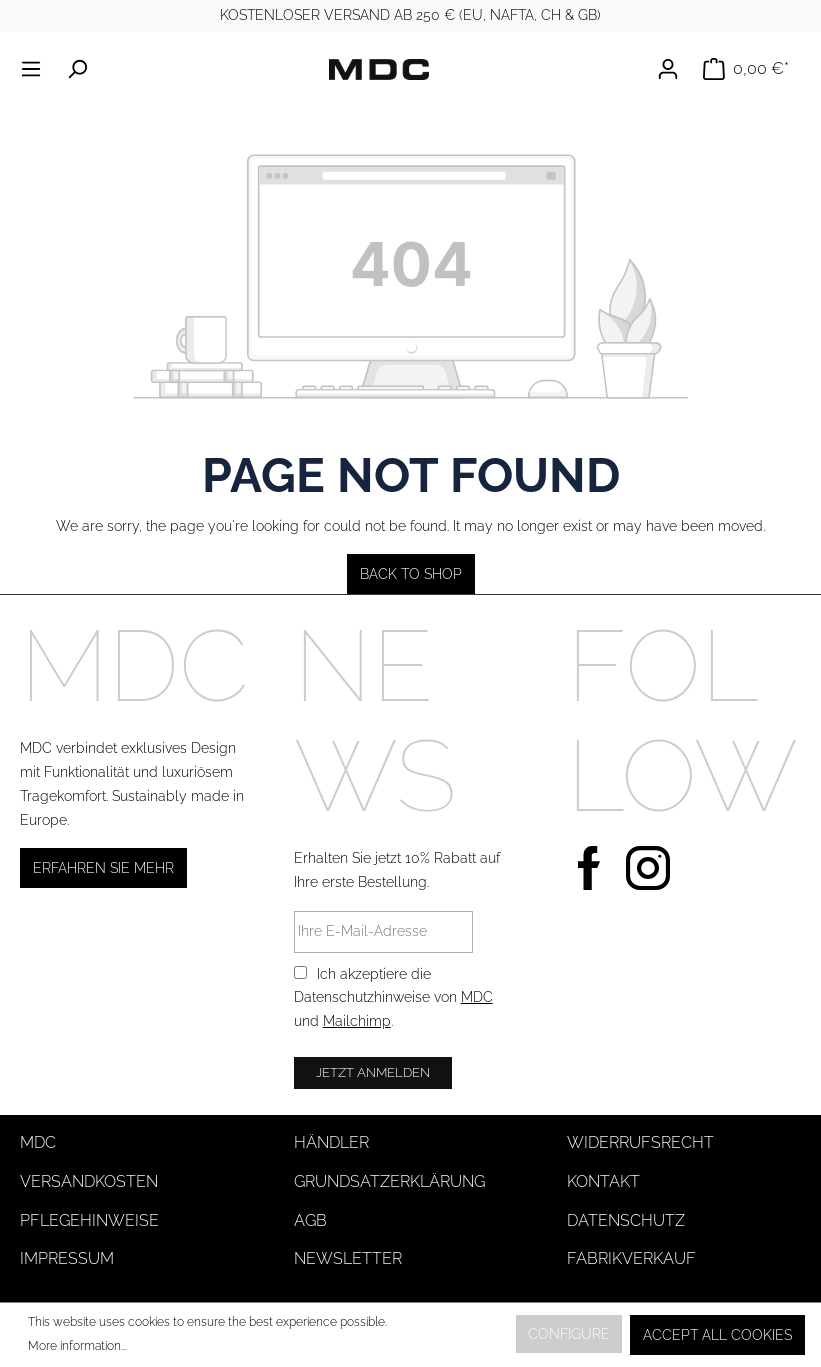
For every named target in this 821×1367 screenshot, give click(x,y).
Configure (569, 1334)
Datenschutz (626, 1220)
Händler (331, 1142)
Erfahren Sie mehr (103, 868)
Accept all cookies (717, 1335)
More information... (77, 1346)
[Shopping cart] (746, 69)
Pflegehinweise (89, 1220)
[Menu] (37, 69)
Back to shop (411, 574)
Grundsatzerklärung (389, 1181)
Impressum (67, 1258)
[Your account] (674, 69)
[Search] (77, 69)
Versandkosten (89, 1181)
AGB (310, 1220)
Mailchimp (357, 1021)
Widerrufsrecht (640, 1142)
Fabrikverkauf (631, 1258)
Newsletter (348, 1258)
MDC (477, 997)
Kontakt (603, 1181)
